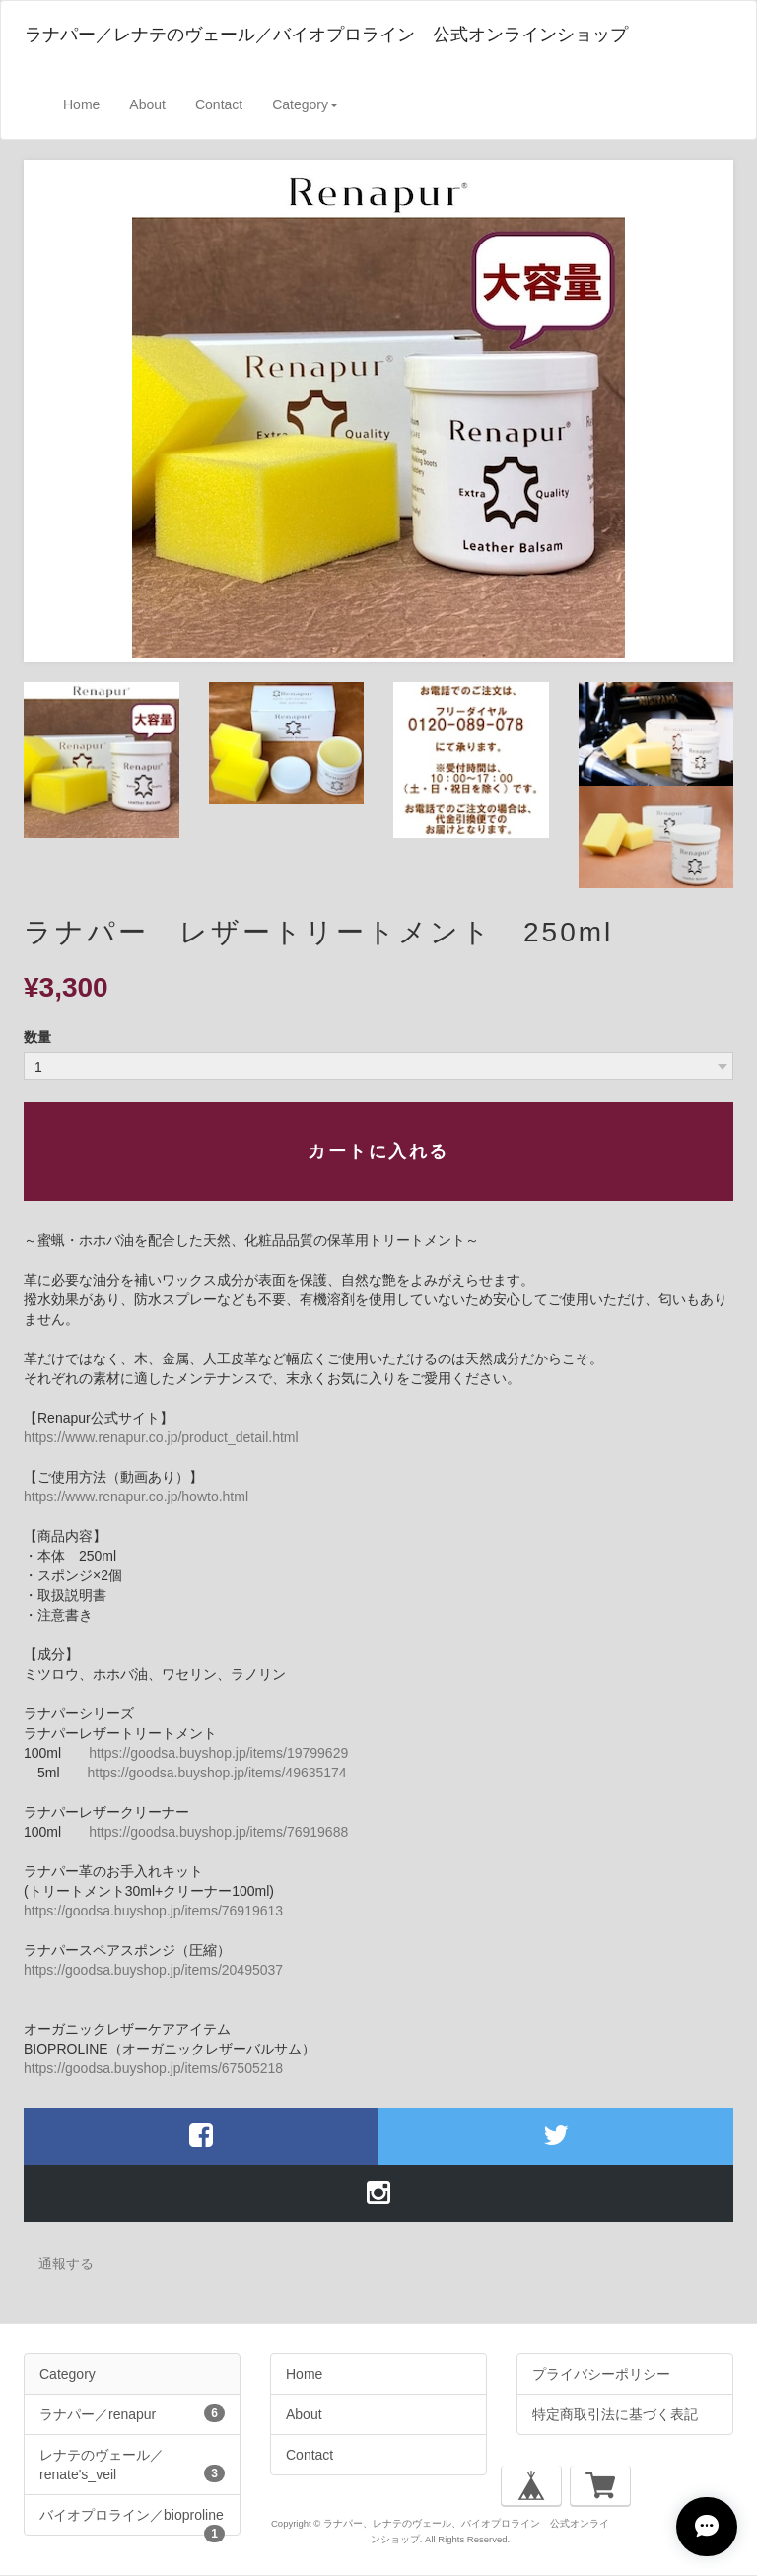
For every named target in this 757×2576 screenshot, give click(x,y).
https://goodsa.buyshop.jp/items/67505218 (153, 2068)
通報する (66, 2263)
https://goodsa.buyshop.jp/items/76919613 (153, 1910)
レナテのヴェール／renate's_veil (132, 2464)
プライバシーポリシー (601, 2374)
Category (67, 2374)
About (147, 104)
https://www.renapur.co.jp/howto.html (136, 1496)
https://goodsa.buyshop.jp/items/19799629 (218, 1753)
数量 (37, 1037)
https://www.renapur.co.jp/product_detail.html (161, 1437)
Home (81, 104)
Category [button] (305, 104)
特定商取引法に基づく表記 (615, 2414)
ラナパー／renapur (132, 2413)
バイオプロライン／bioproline (132, 2521)
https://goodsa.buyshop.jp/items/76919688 (218, 1832)
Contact (218, 104)
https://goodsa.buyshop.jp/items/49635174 (217, 1772)
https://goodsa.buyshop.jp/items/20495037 (153, 1970)
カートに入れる (378, 1151)
